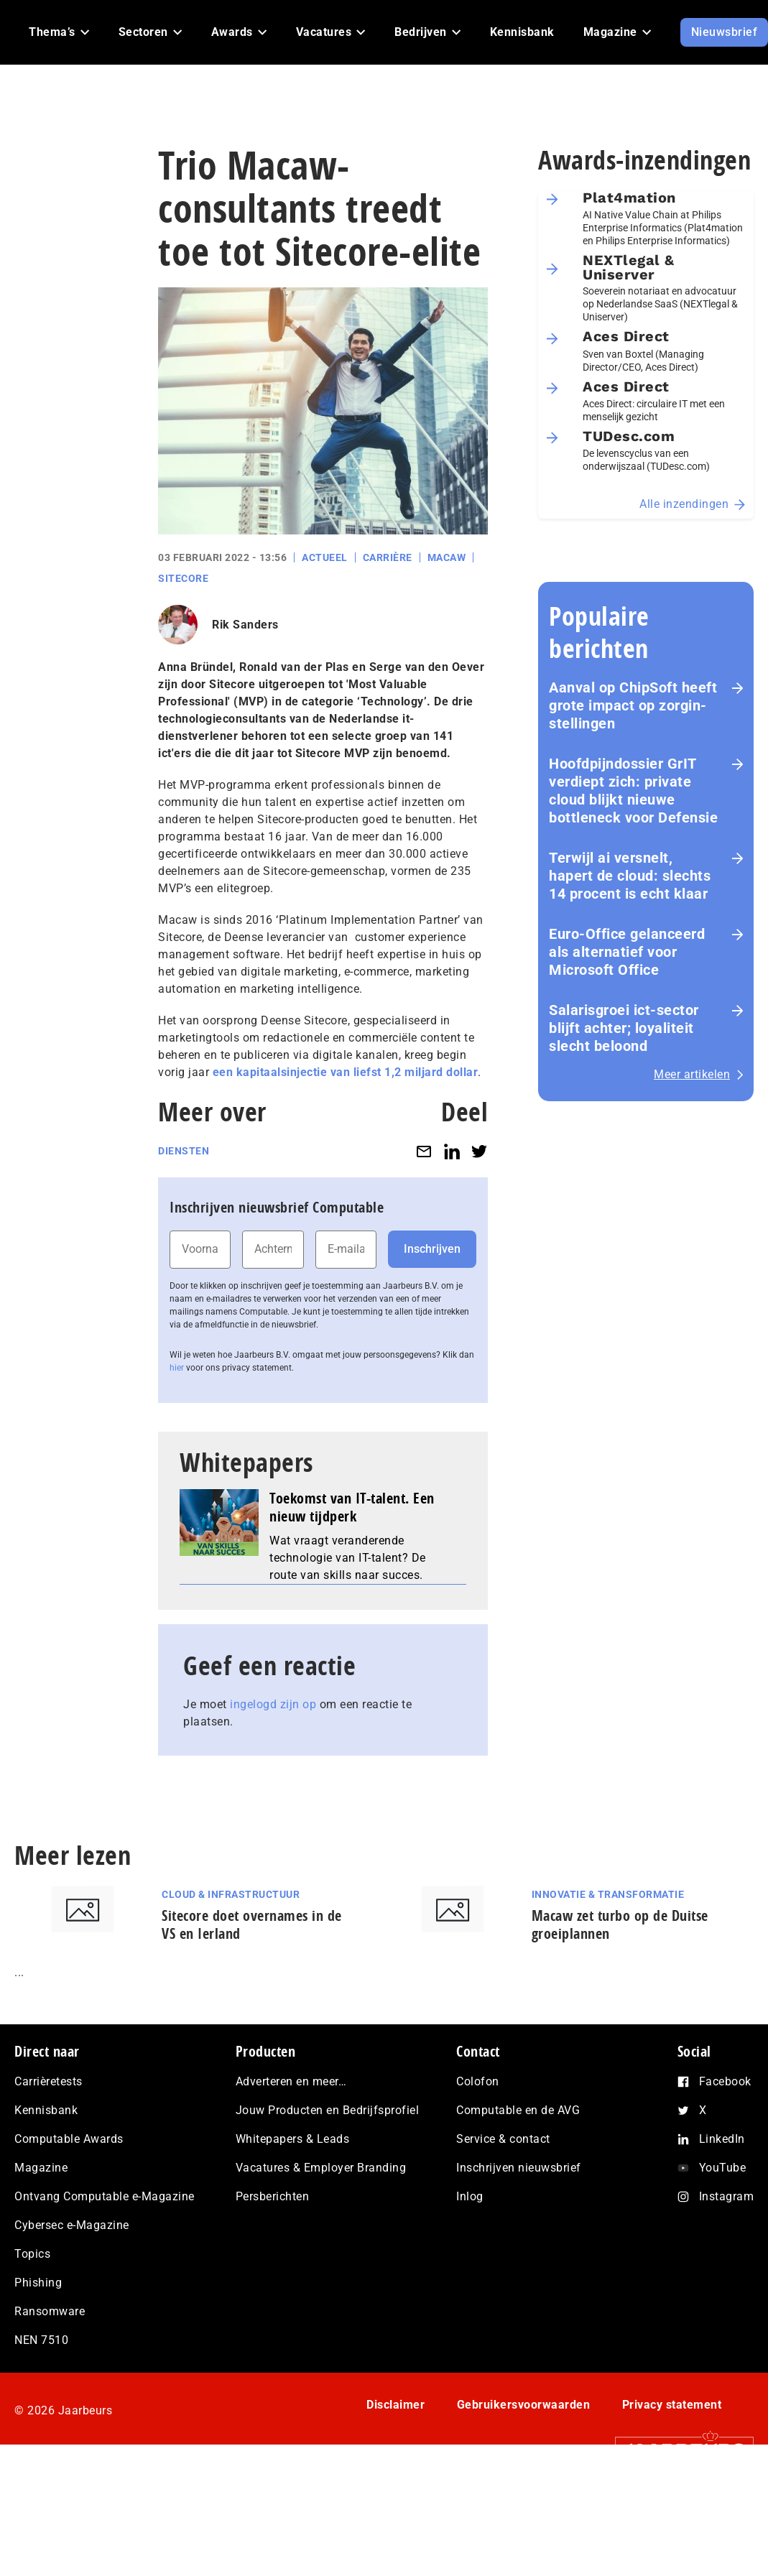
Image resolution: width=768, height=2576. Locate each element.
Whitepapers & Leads (293, 2139)
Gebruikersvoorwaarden (524, 2404)
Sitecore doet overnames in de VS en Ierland (252, 1924)
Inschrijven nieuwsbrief (518, 2167)
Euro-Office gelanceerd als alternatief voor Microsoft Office (627, 951)
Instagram (726, 2196)
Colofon (477, 2081)
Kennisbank (46, 2110)
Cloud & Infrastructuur (231, 1894)
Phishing (38, 2282)
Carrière (387, 557)
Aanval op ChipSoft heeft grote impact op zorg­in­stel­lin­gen (633, 705)
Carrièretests (48, 2081)
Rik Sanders (245, 624)
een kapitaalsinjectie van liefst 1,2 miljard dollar (345, 1072)
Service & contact (503, 2139)
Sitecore (183, 578)
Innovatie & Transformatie (608, 1894)
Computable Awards (69, 2139)
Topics (32, 2254)
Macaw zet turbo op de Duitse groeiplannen (620, 1924)
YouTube (722, 2167)
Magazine (41, 2167)
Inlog (470, 2196)
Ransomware (49, 2311)
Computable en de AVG (518, 2110)
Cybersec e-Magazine (71, 2225)
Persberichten (273, 2196)
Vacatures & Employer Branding (321, 2167)
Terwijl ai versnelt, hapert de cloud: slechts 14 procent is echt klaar (630, 875)
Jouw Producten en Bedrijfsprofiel (328, 2110)
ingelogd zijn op (273, 1704)
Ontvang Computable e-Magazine (104, 2196)
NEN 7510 (41, 2340)
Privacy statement (672, 2404)
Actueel (325, 557)
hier (177, 1368)
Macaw (446, 557)
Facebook (725, 2081)
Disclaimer (395, 2404)
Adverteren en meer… (291, 2081)
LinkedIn (722, 2139)
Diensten (183, 1151)
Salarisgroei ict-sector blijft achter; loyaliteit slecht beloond (624, 1028)
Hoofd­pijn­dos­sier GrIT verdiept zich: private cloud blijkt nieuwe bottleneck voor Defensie (633, 790)
